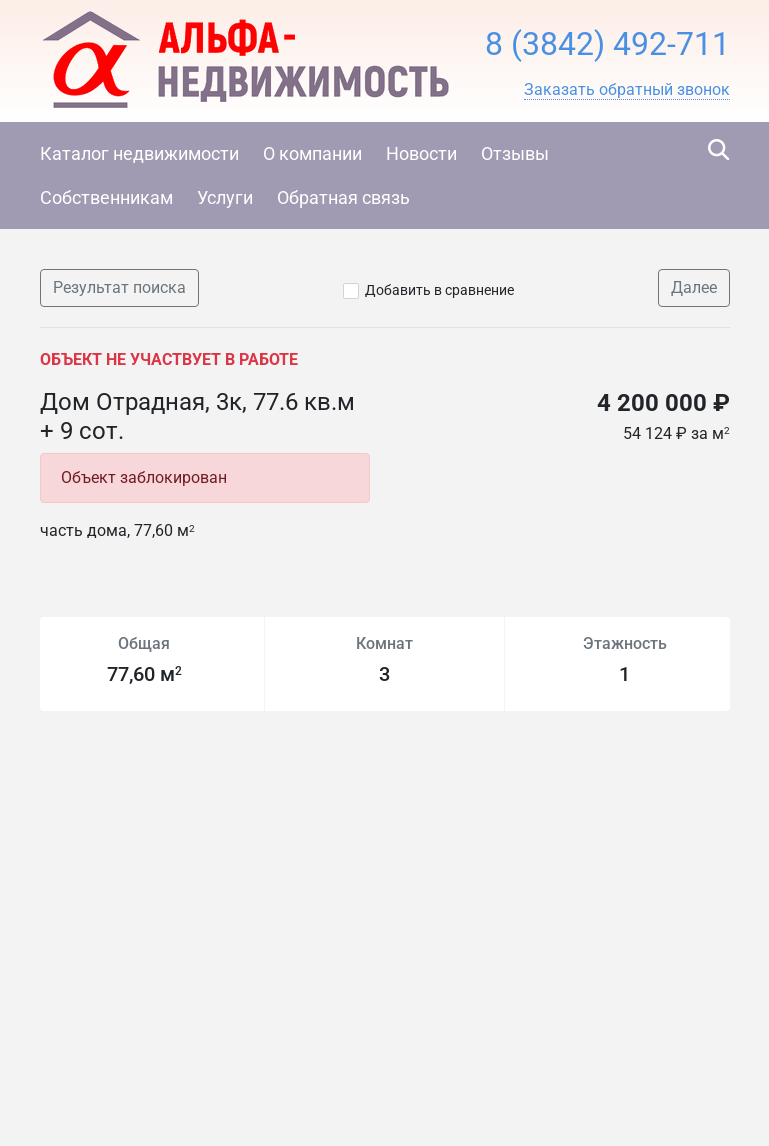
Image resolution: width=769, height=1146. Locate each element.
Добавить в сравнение (439, 290)
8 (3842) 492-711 (607, 44)
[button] (627, 90)
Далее (694, 287)
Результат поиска (119, 287)
